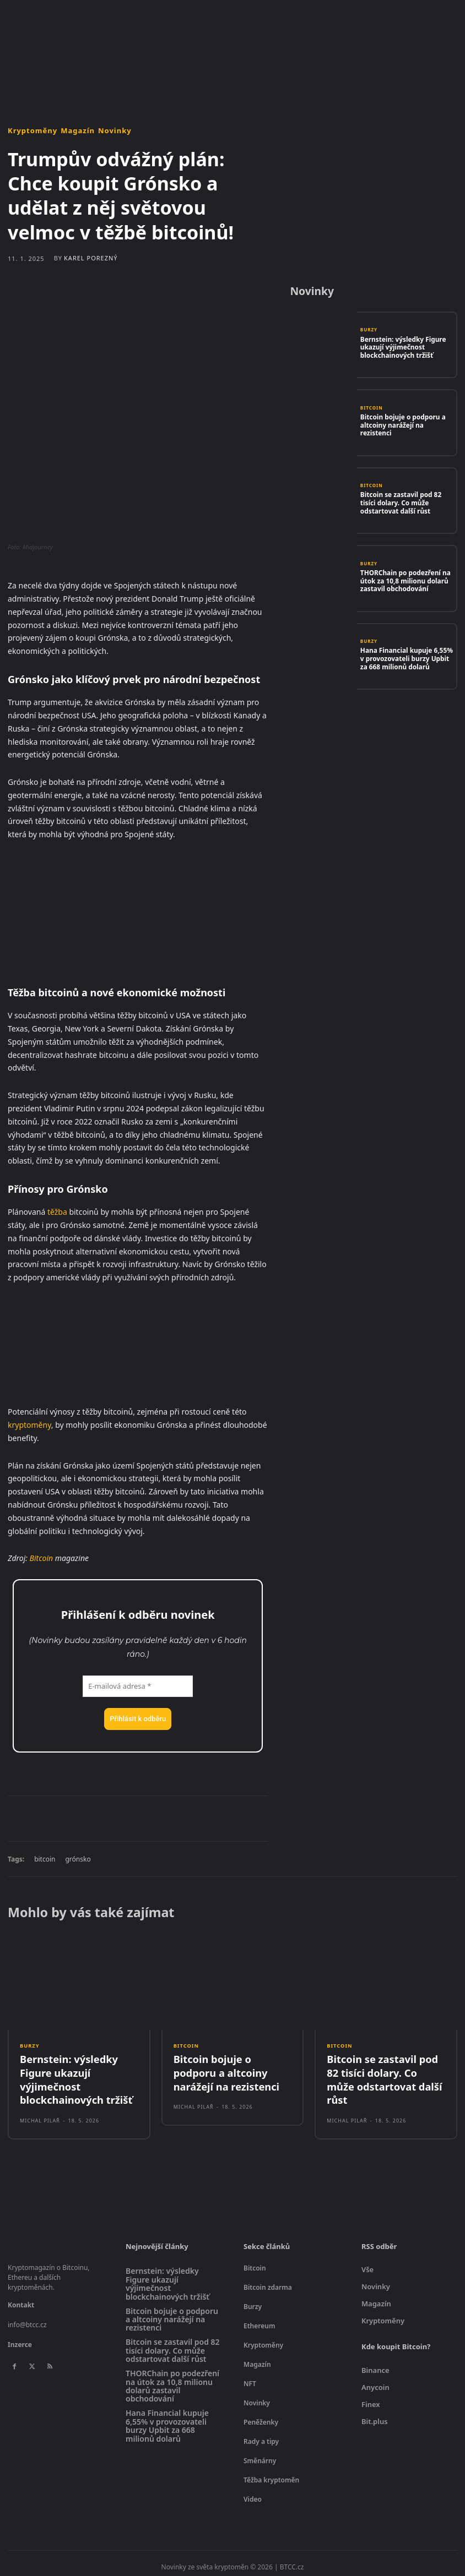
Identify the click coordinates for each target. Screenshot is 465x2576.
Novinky (115, 130)
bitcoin (44, 1859)
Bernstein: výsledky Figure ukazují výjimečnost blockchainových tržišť (400, 346)
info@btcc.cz (27, 2318)
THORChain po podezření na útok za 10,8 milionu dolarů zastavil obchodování (402, 580)
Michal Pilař (40, 2114)
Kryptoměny (32, 130)
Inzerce (20, 2338)
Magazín (78, 130)
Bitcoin (41, 1558)
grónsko (77, 1859)
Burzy (368, 331)
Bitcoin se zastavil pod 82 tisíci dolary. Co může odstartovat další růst (406, 502)
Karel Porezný (91, 258)
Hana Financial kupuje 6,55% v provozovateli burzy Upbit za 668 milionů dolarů (405, 658)
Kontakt (21, 2299)
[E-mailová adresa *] (138, 1687)
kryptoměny (29, 1425)
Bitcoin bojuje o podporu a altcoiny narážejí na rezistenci (405, 424)
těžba (57, 1212)
